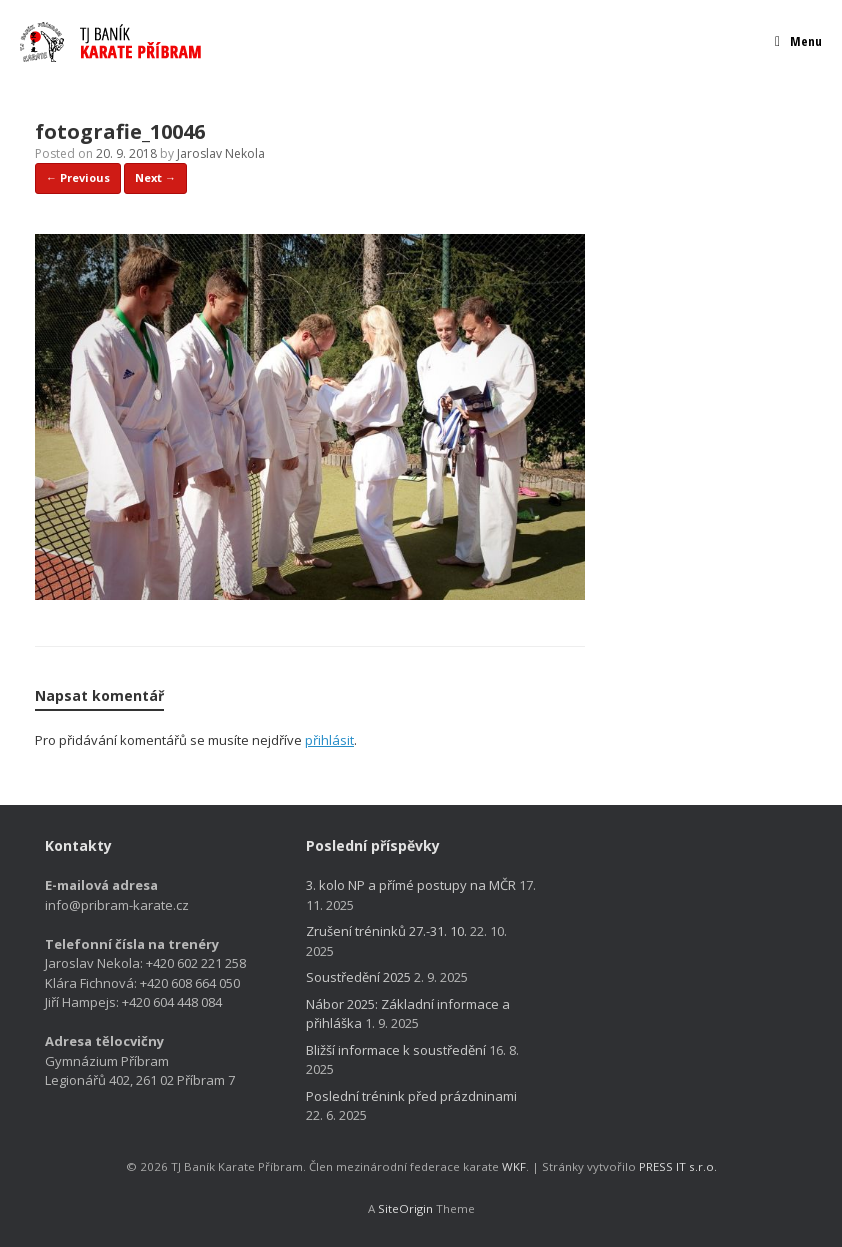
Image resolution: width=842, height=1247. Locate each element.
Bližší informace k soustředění (396, 1050)
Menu (798, 41)
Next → (155, 177)
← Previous (78, 177)
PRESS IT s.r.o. (678, 1166)
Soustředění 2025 (358, 977)
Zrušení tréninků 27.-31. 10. (386, 931)
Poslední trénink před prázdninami (411, 1096)
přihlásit (329, 740)
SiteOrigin (405, 1208)
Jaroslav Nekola (221, 153)
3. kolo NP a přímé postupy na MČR (411, 885)
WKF (514, 1166)
